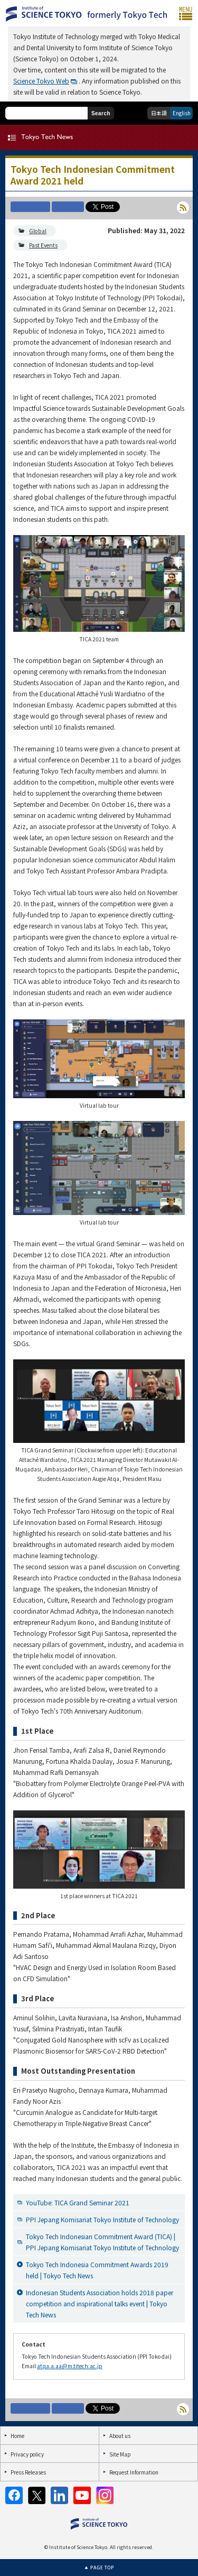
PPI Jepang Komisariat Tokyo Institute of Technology (102, 2219)
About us (119, 2436)
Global (37, 231)
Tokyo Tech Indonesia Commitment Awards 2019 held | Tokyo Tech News (97, 2270)
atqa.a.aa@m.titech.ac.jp (69, 2366)
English (182, 113)
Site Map (119, 2454)
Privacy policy (27, 2454)
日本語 (159, 113)
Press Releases (28, 2472)
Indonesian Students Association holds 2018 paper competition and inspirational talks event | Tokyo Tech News (99, 2303)
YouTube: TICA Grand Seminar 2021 (77, 2202)
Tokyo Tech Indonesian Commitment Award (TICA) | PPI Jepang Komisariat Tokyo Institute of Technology (102, 2242)
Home (17, 2436)
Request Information (133, 2472)
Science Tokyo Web (41, 80)
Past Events (43, 245)
